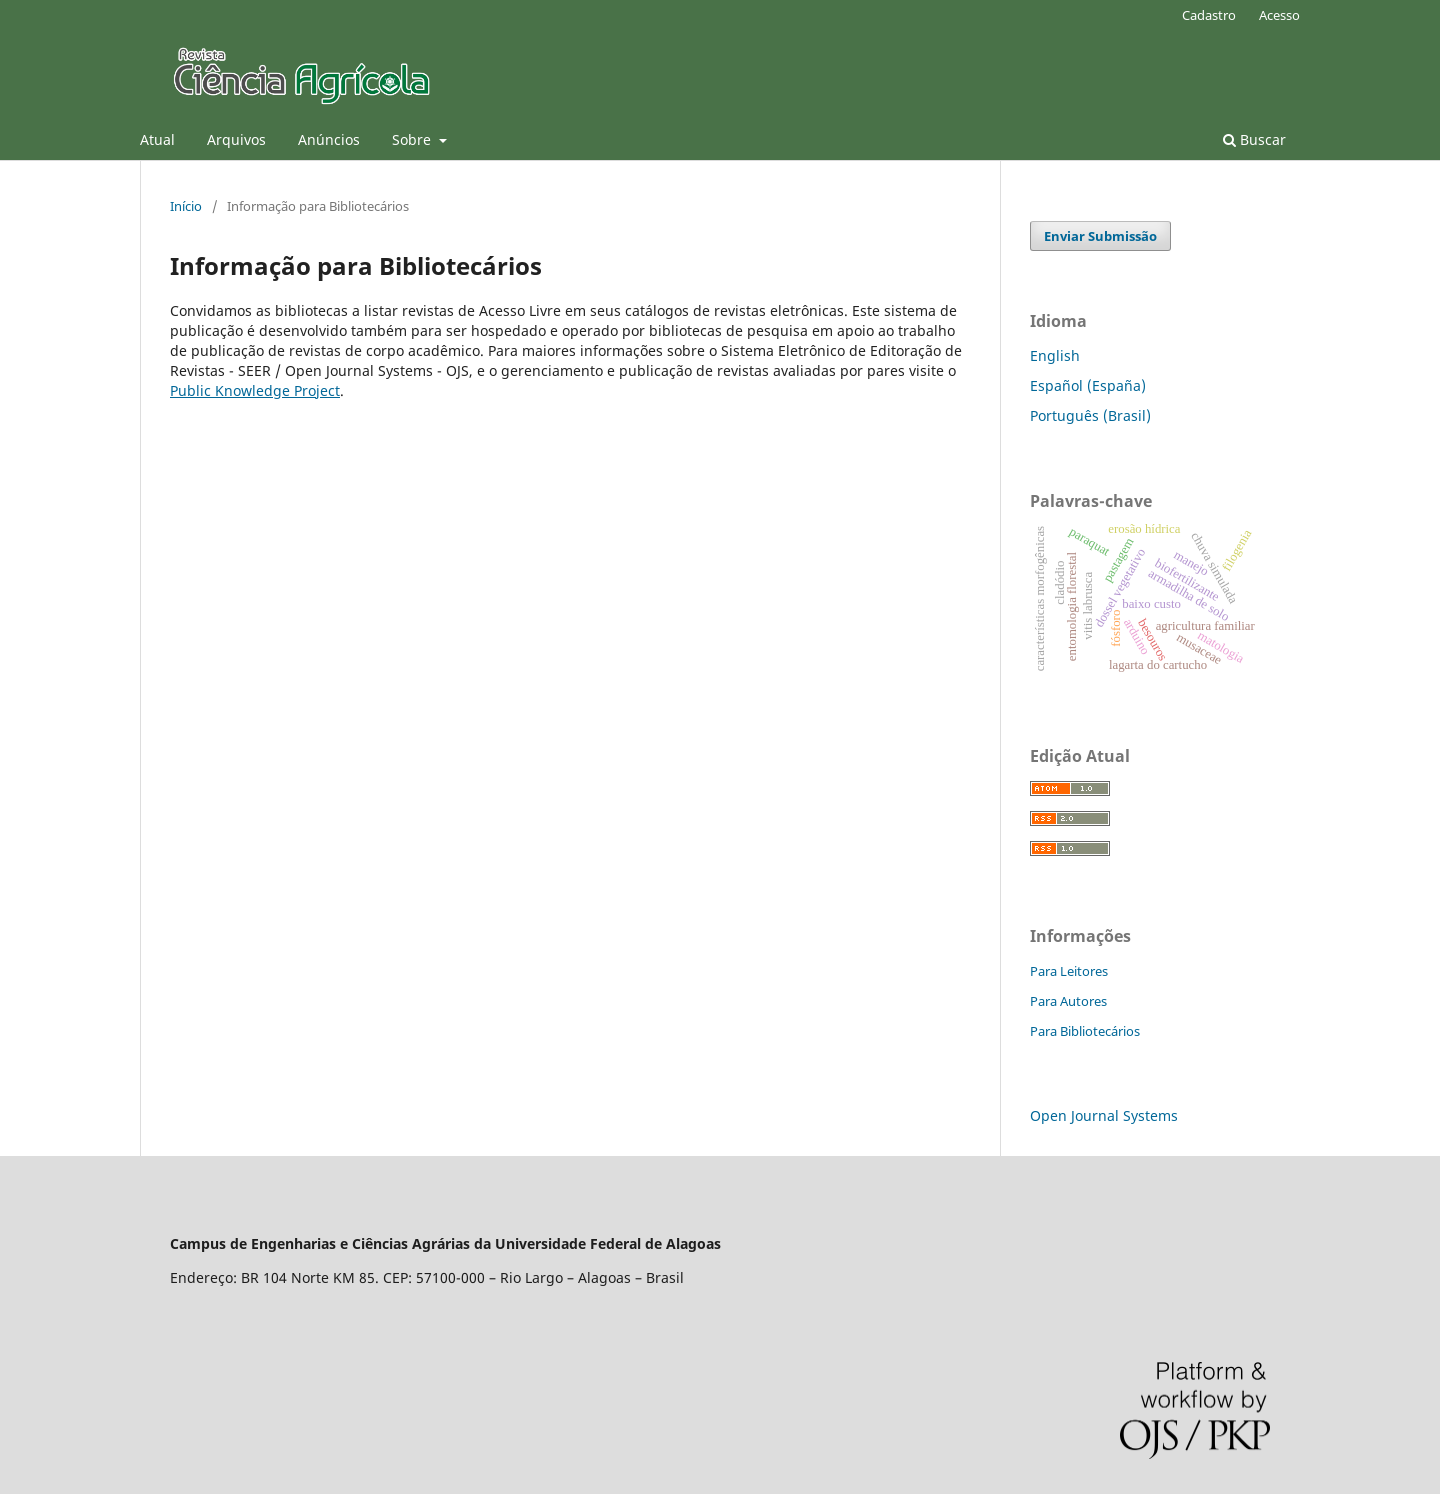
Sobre (413, 139)
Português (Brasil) (1090, 415)
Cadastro (1209, 15)
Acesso (1279, 15)
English (1055, 355)
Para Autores (1068, 1001)
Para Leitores (1069, 971)
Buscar (1254, 139)
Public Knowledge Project (255, 390)
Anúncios (329, 139)
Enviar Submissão (1100, 236)
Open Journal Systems (1104, 1115)
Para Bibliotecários (1085, 1031)
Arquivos (236, 139)
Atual (157, 139)
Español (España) (1088, 385)
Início (186, 206)
